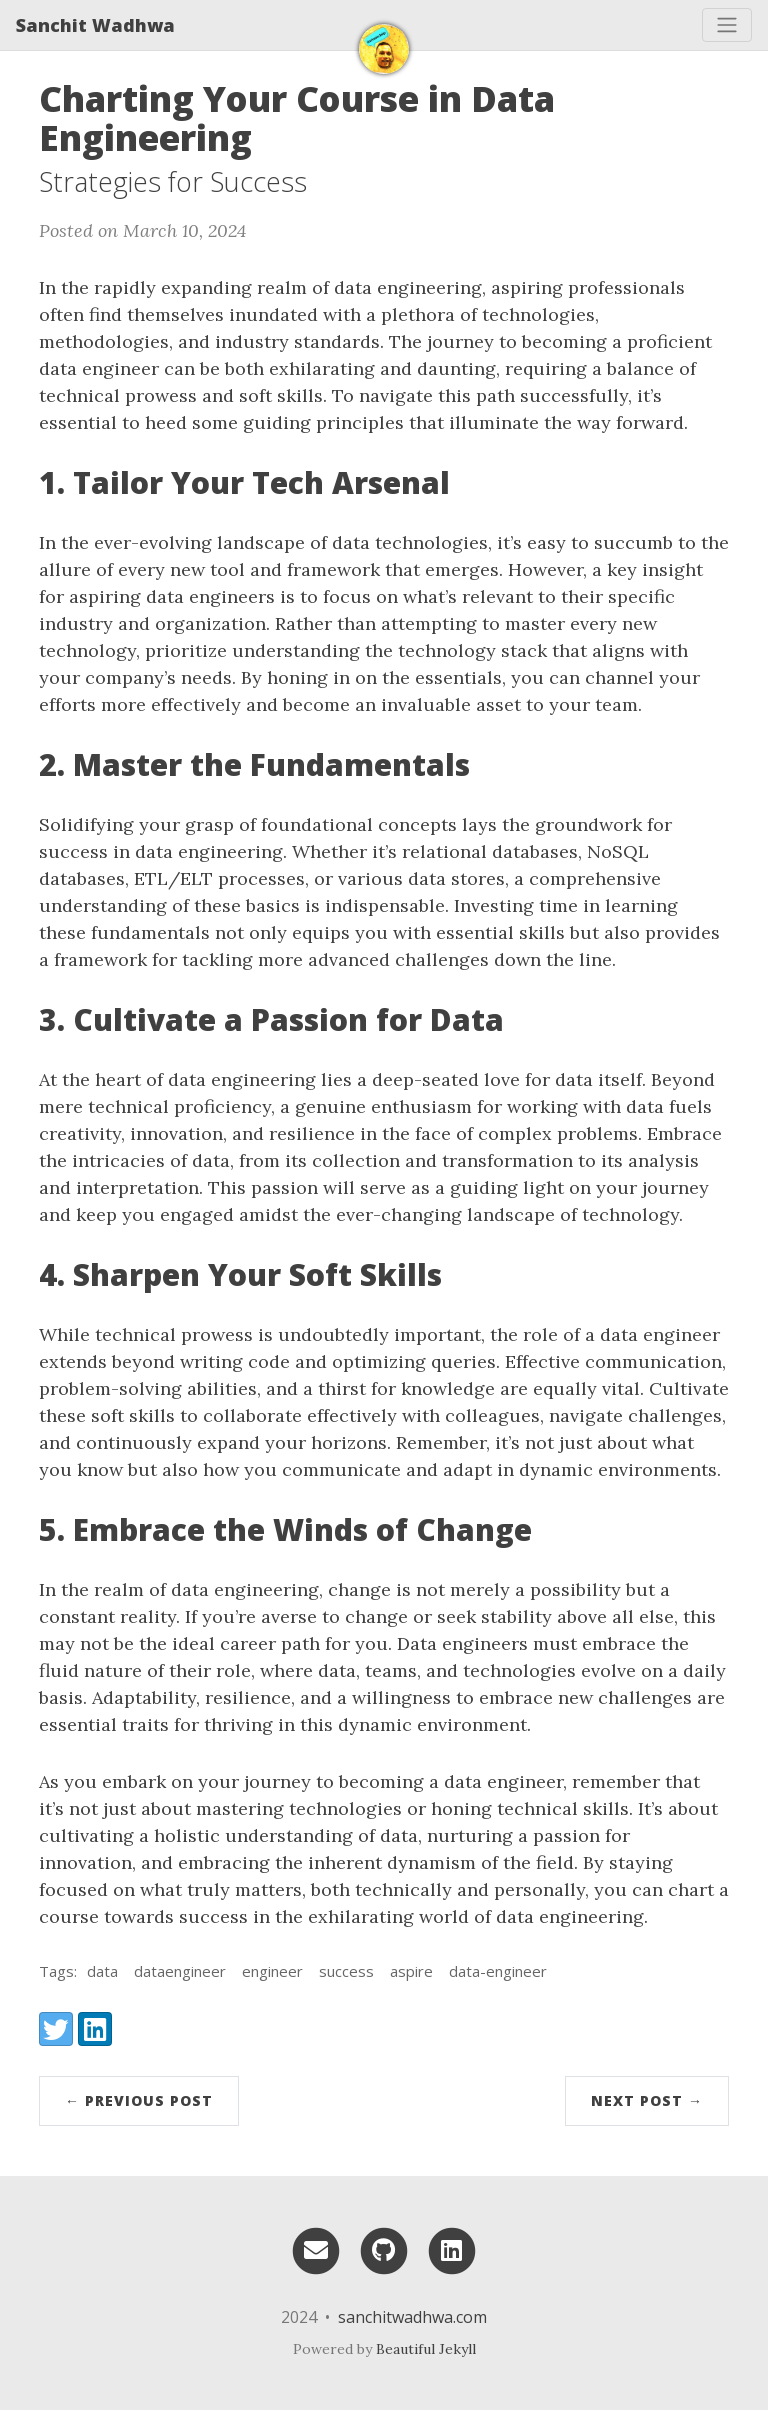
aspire (411, 1971)
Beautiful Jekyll (426, 2349)
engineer (272, 1971)
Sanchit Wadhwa (95, 25)
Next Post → (647, 2100)
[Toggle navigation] (727, 25)
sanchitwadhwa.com (412, 2317)
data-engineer (498, 1971)
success (346, 1971)
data (102, 1971)
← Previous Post (139, 2100)
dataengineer (180, 1971)
